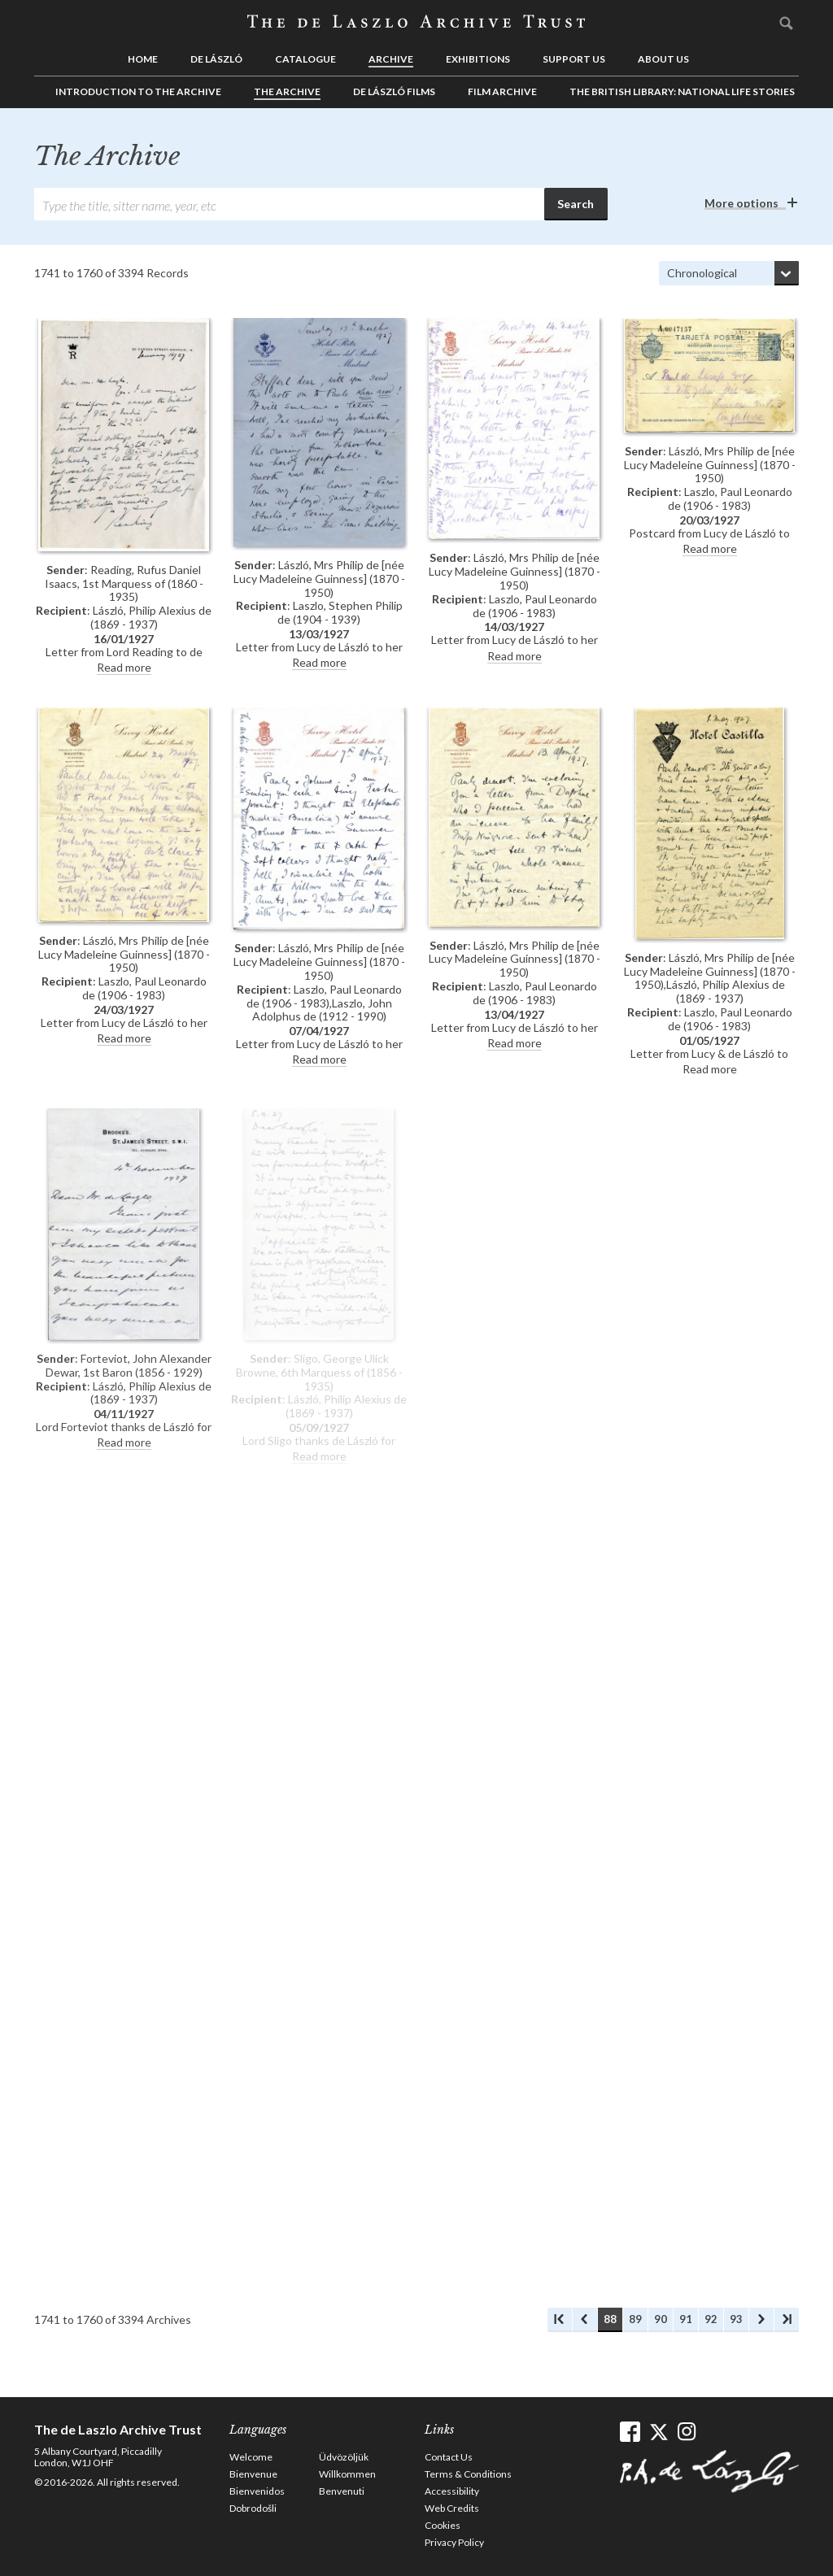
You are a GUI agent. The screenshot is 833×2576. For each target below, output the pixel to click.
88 (610, 2319)
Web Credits (452, 2508)
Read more (124, 667)
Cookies (442, 2525)
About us (663, 59)
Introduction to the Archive (138, 91)
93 (736, 2319)
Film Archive (502, 91)
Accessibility (452, 2491)
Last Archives (786, 2320)
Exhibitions (478, 59)
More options (741, 203)
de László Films (394, 91)
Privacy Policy (454, 2542)
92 (710, 2319)
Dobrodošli (253, 2508)
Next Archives (761, 2320)
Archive (391, 59)
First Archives (559, 2320)
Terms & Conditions (468, 2474)
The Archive (287, 91)
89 (635, 2319)
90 (660, 2319)
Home (143, 59)
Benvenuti (341, 2491)
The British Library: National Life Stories (682, 91)
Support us (574, 59)
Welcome (251, 2457)
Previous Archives (585, 2320)
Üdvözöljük (344, 2457)
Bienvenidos (257, 2491)
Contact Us (449, 2457)
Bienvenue (253, 2474)
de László (216, 59)
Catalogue (305, 59)
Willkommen (347, 2474)
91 (685, 2319)
